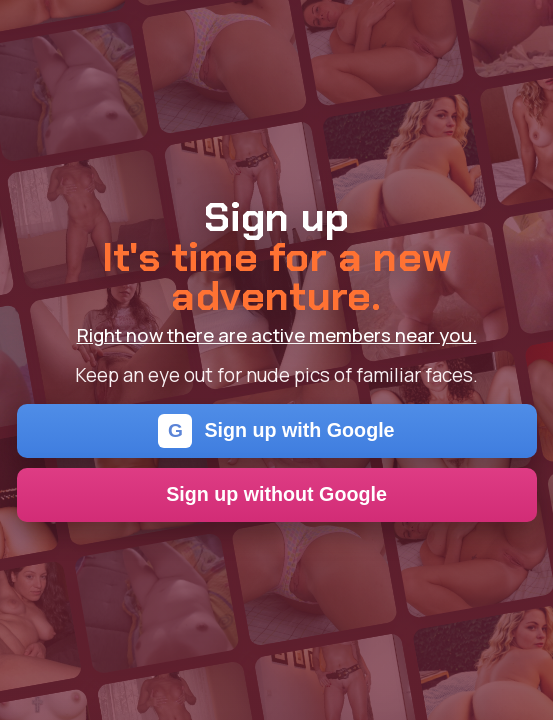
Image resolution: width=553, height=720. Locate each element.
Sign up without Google (276, 494)
